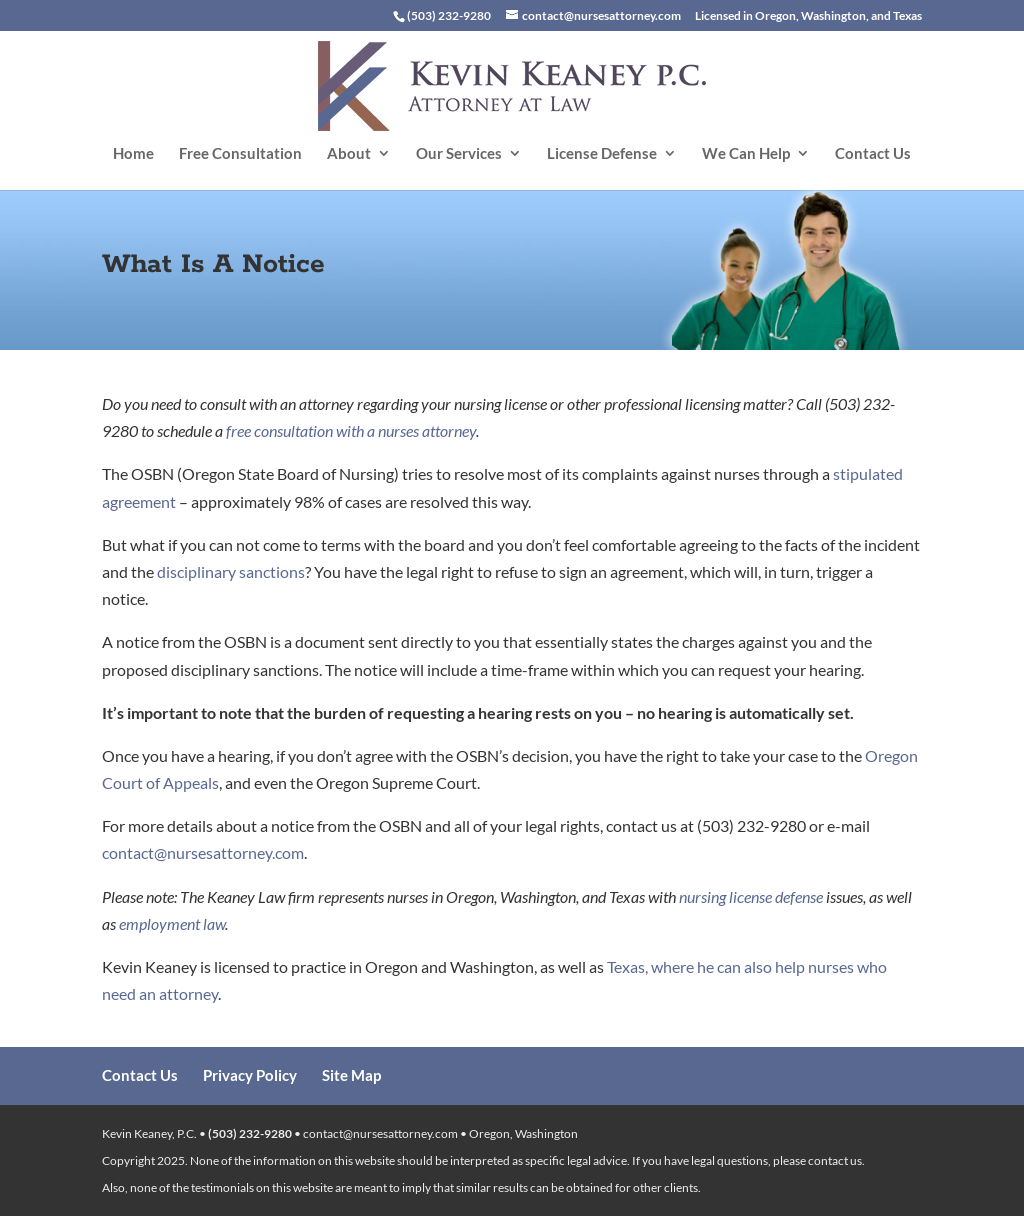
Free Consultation (240, 154)
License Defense (602, 154)
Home (133, 154)
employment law (172, 923)
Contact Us (873, 154)
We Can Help (746, 154)
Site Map (351, 1075)
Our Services (459, 154)
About (349, 154)
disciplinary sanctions (231, 571)
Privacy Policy (250, 1075)
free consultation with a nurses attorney (351, 430)
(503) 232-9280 (250, 1133)
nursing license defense (751, 896)
